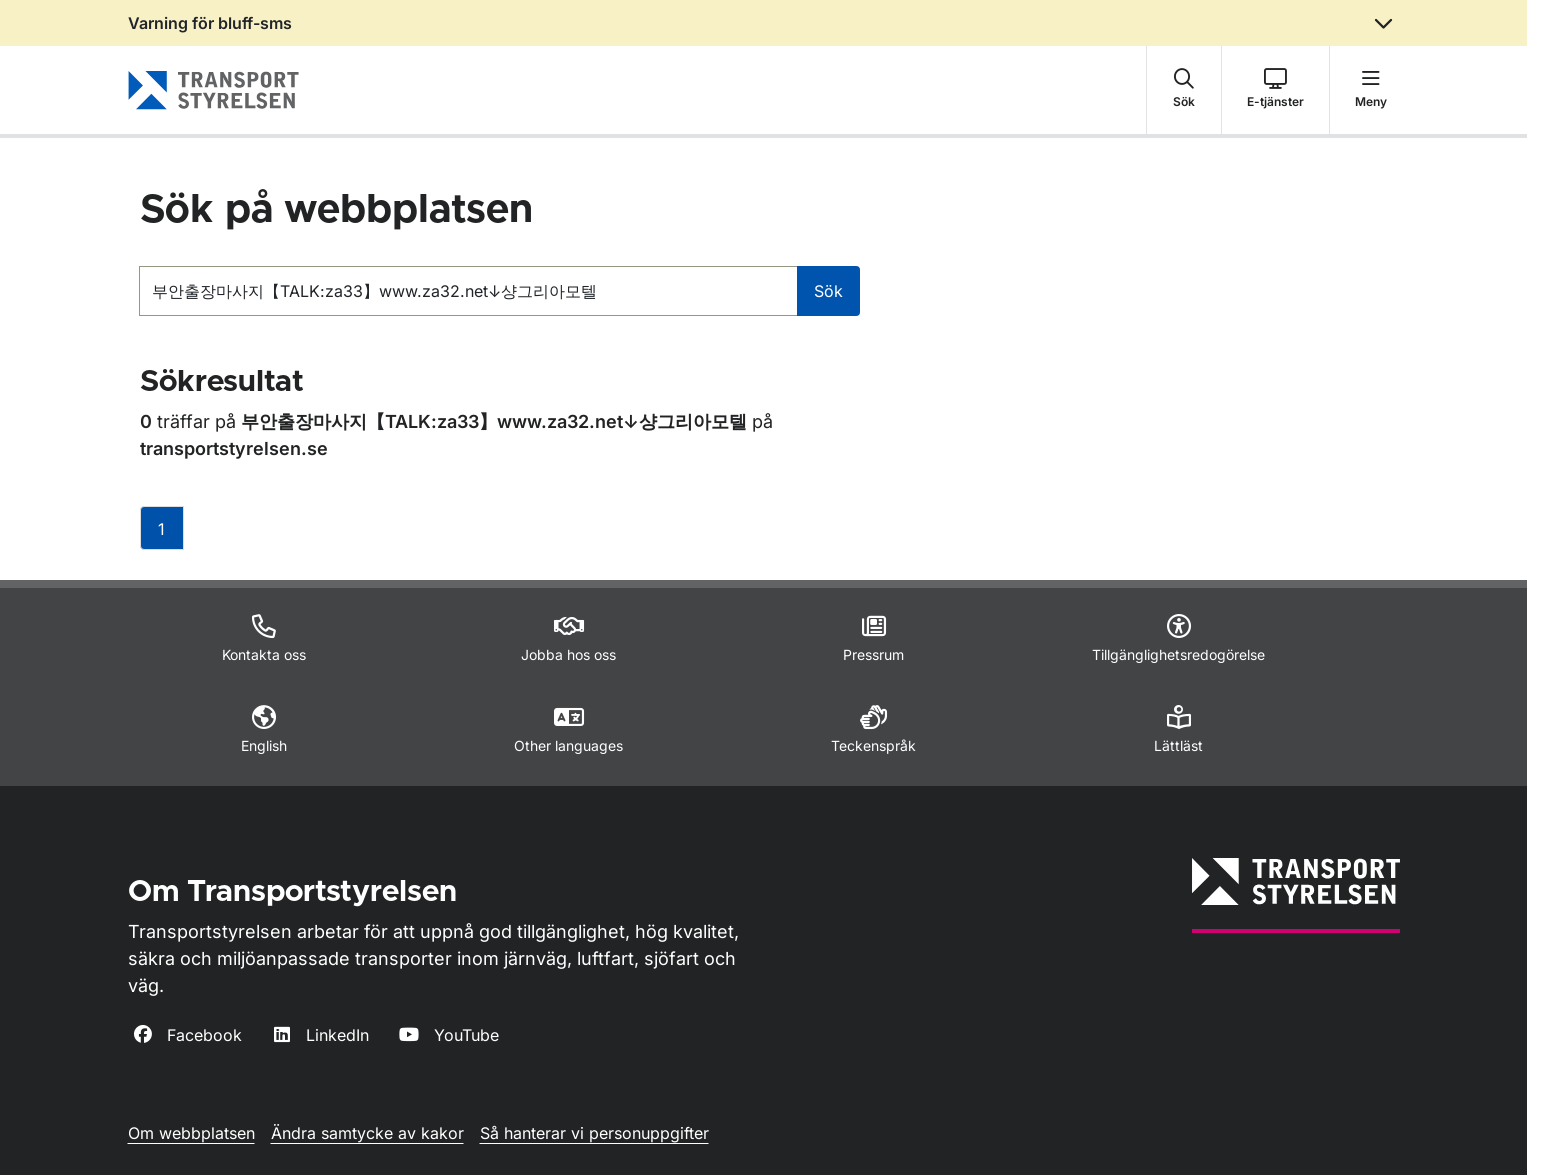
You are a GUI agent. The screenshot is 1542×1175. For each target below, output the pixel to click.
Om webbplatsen (191, 1133)
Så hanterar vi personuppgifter (594, 1133)
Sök (828, 291)
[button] (1184, 90)
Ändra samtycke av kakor (367, 1133)
